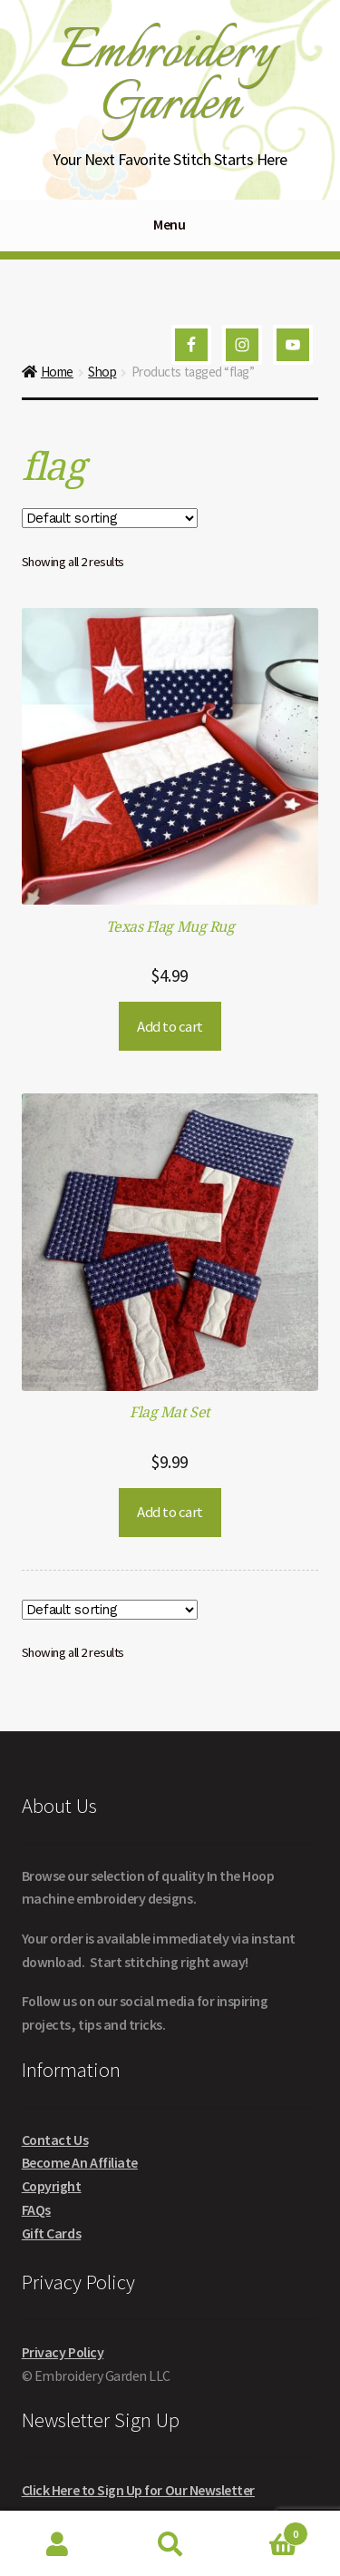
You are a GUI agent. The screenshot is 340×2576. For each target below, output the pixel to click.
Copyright (52, 2186)
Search (170, 2544)
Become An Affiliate (80, 2162)
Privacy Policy (62, 2352)
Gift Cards (51, 2233)
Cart (267, 2529)
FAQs (36, 2209)
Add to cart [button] (170, 1026)
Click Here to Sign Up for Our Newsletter (138, 2490)
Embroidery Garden (168, 78)
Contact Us (55, 2139)
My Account (56, 2544)
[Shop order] (110, 518)
